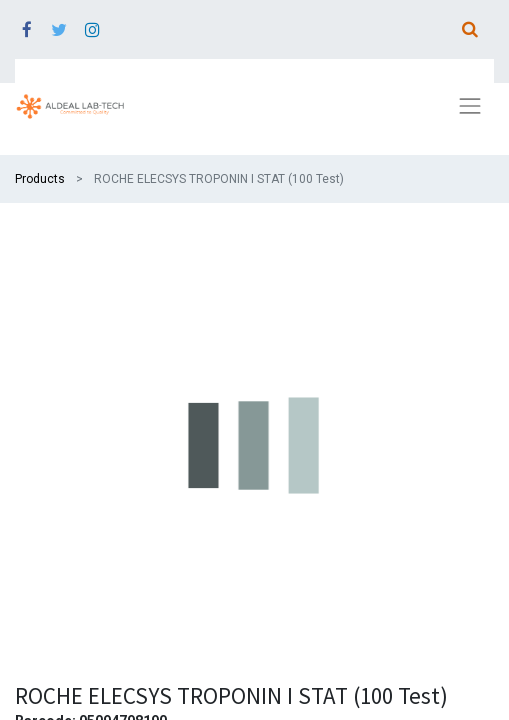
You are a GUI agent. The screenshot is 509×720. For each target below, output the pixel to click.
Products (40, 179)
